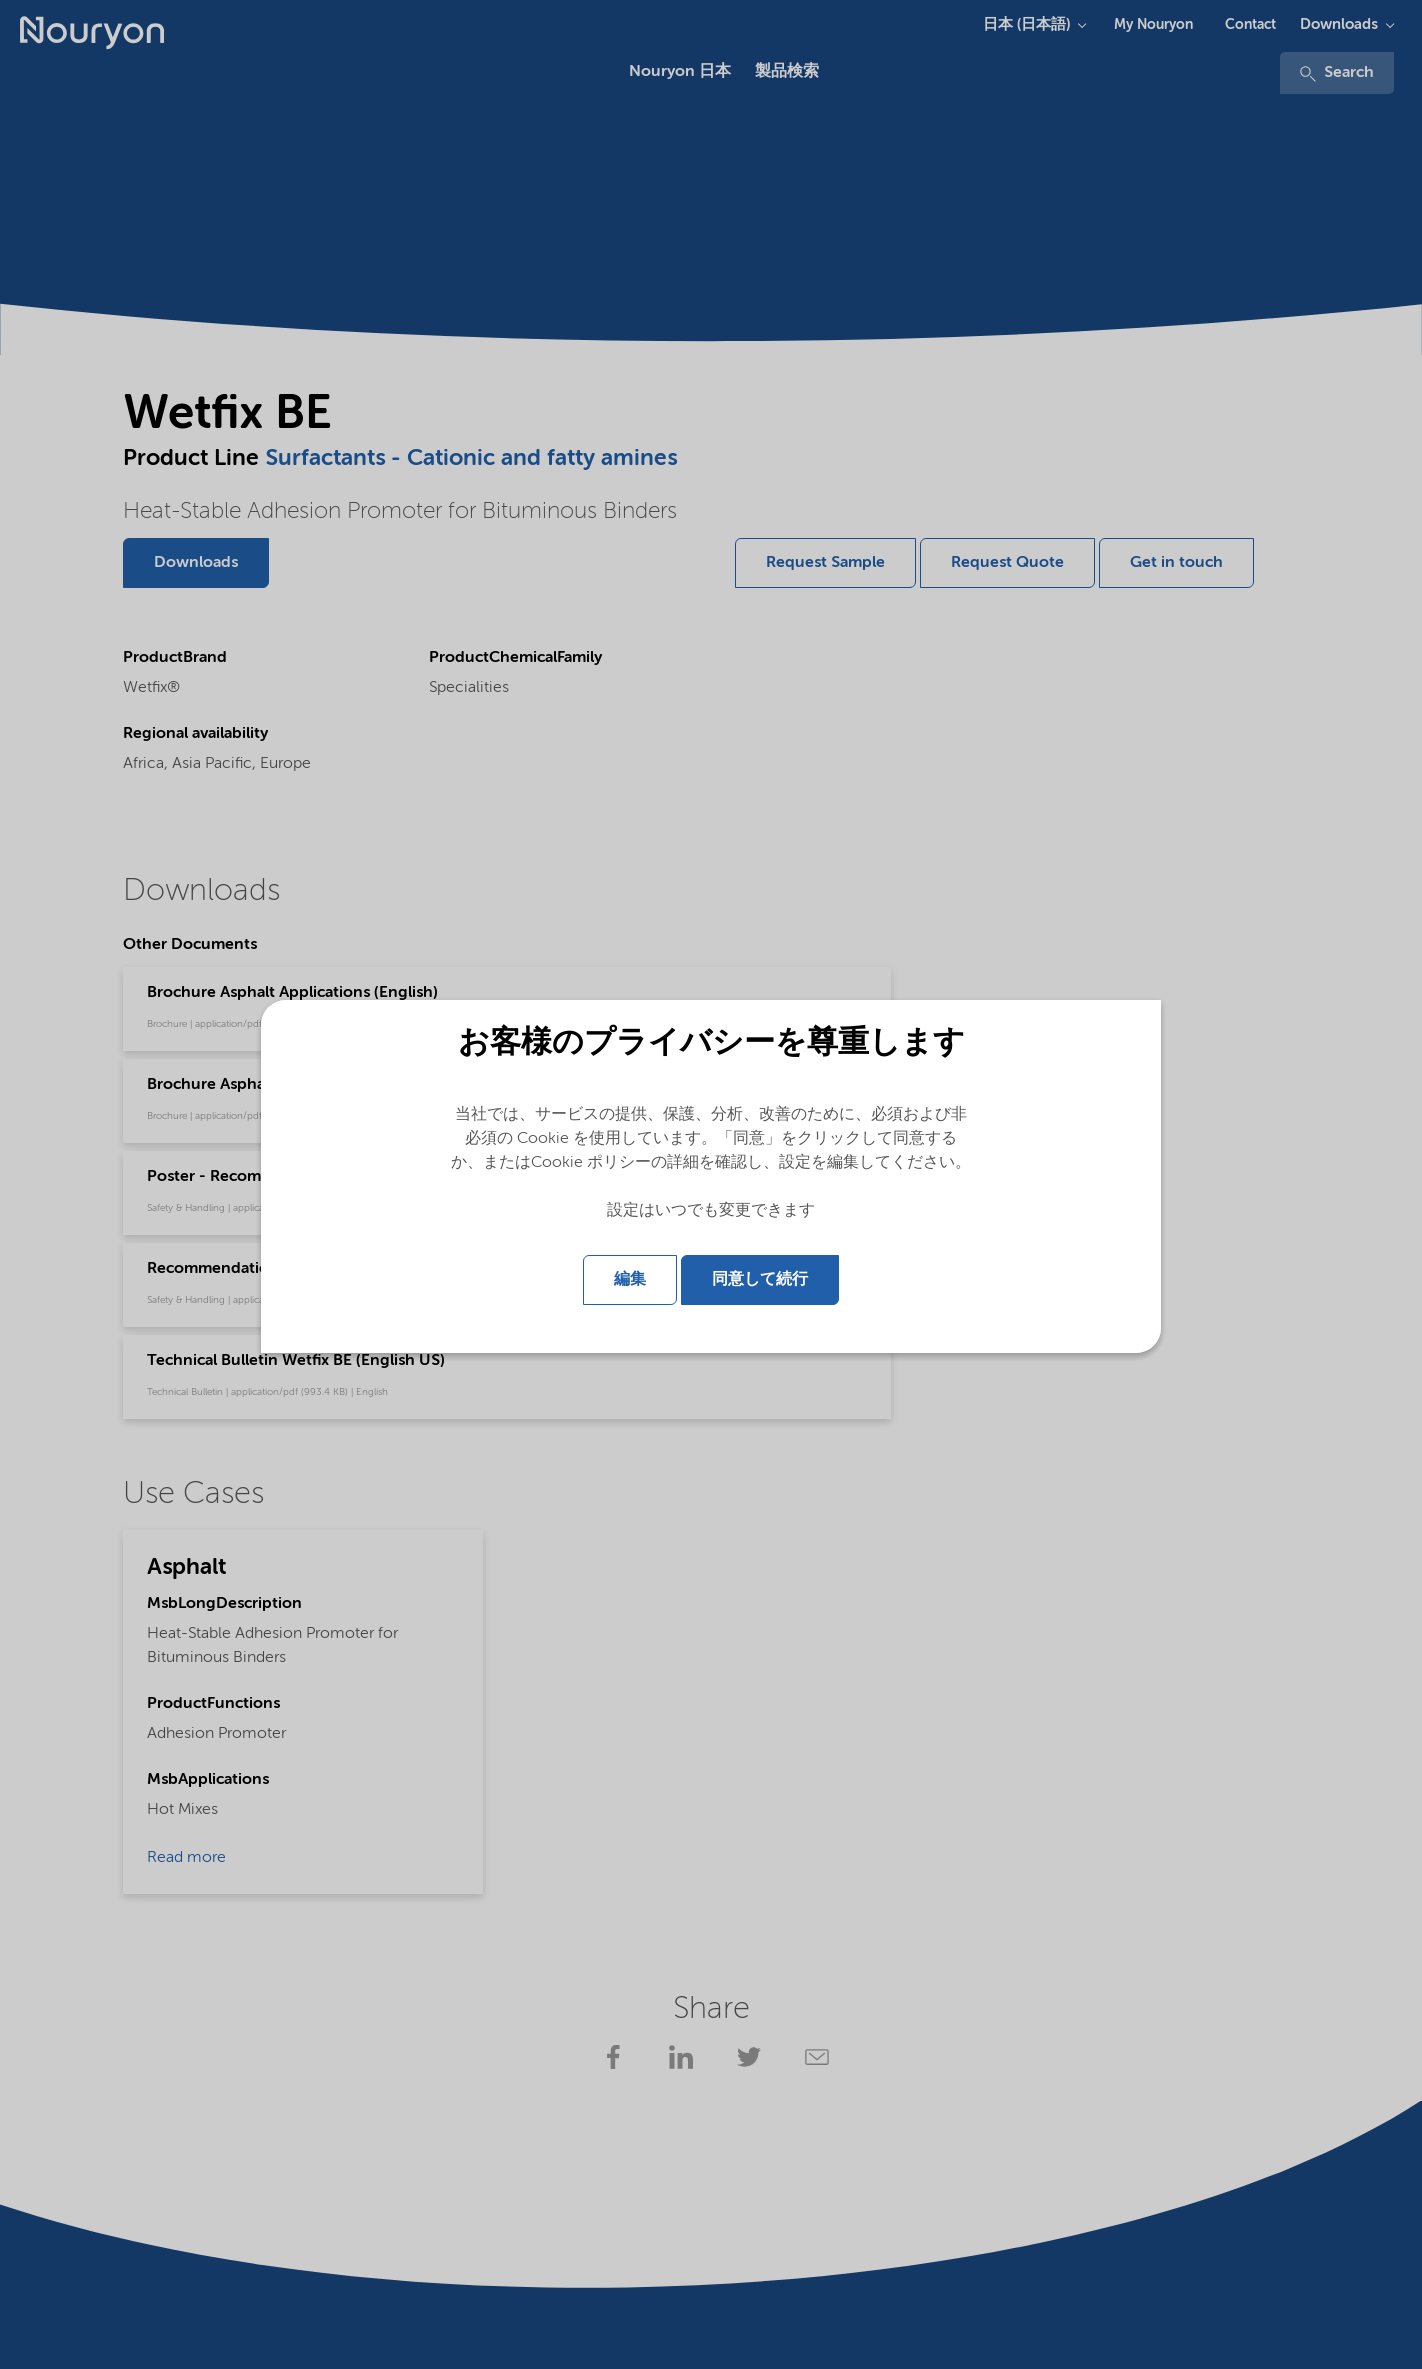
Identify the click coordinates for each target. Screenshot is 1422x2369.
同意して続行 (760, 1280)
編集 (630, 1280)
